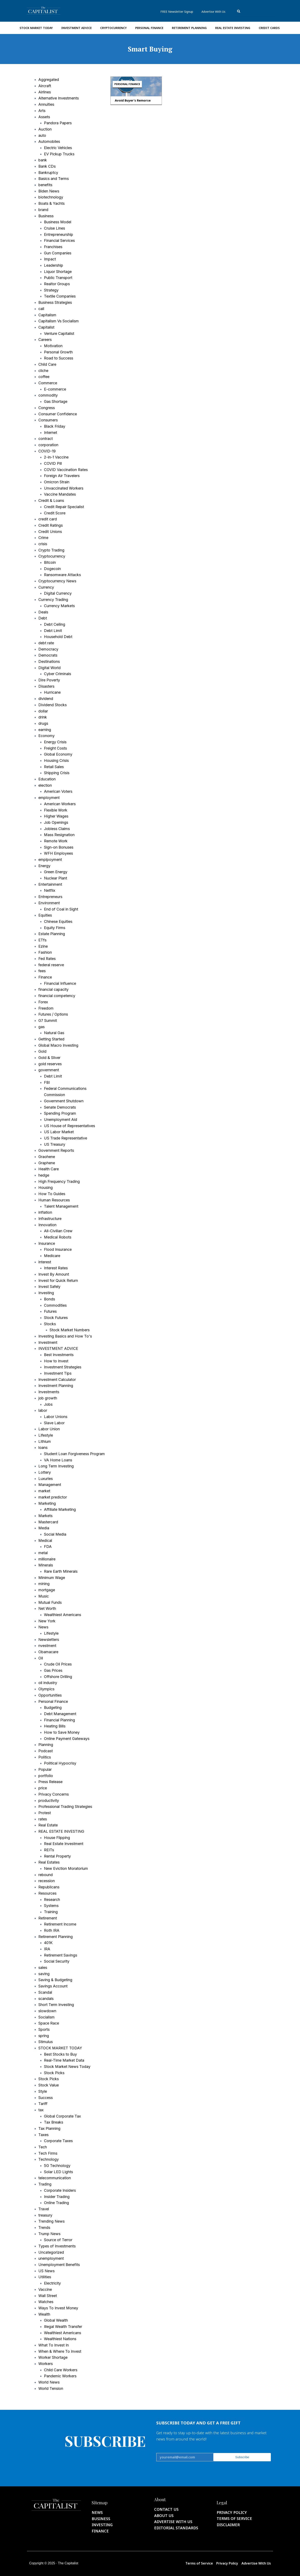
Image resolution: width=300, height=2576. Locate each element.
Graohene (46, 1156)
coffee (43, 376)
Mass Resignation (59, 835)
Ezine (43, 946)
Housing (45, 1187)
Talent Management (61, 1206)
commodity (48, 395)
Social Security (56, 1961)
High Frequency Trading (59, 1181)
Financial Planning (59, 1720)
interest (44, 1262)
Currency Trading (53, 599)
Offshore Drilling (58, 1676)
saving (44, 1974)
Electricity (52, 2283)
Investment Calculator (57, 1379)
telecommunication (54, 2178)
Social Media (55, 1534)
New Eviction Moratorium (66, 1868)
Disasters (46, 686)
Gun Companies (57, 253)
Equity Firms (54, 928)
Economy (46, 735)
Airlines (44, 92)
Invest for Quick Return (58, 1280)
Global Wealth (56, 2320)
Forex (43, 1002)
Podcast (45, 1751)
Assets (44, 117)
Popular (45, 1769)
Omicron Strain (56, 482)
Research (52, 1899)
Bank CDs (47, 166)
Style (42, 2091)
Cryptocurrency (51, 556)
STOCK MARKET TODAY (60, 2048)
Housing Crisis (56, 760)
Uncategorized (51, 2252)
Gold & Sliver (49, 1057)
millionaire (46, 1559)
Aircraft (44, 86)
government (48, 1070)
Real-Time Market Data (64, 2060)
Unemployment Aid (60, 1119)
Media (43, 1528)
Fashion (45, 952)
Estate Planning (51, 934)
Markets (45, 1515)
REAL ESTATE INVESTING (61, 1831)
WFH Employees (58, 853)
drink (42, 717)
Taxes (43, 2135)
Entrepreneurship (58, 234)
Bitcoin (50, 562)
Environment (49, 903)
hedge (43, 1175)
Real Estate (48, 1825)
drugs (43, 723)
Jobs (48, 1404)
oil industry (47, 1682)
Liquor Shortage (58, 271)
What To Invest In (53, 2345)
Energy (44, 866)
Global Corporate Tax (62, 2116)
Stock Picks (54, 2073)
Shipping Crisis (56, 773)
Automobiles (49, 141)
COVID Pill (53, 463)
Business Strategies (55, 302)
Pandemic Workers (60, 2376)
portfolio (45, 1775)
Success (45, 2097)
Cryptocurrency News (57, 581)
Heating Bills (54, 1726)
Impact (50, 259)
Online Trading (56, 2202)
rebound (45, 1875)
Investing (46, 1293)
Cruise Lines (54, 228)
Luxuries (45, 1478)
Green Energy (55, 872)
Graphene (46, 1163)
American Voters (58, 791)
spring (43, 2035)
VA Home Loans (58, 1460)
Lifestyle (45, 1435)
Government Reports (56, 1150)
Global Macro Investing (58, 1045)
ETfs (42, 940)
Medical (45, 1540)
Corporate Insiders (60, 2190)
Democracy (48, 649)
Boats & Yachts (51, 203)
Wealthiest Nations (60, 2339)
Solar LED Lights (58, 2172)
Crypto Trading (51, 550)
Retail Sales (54, 767)
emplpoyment (50, 859)
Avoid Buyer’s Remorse (133, 100)
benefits (45, 185)
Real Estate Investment (63, 1843)
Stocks (50, 1324)
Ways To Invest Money (58, 2308)
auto (42, 135)
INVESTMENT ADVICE (58, 1348)
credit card (47, 519)
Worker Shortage (53, 2357)
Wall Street (47, 2295)
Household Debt (58, 636)
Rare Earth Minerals (61, 1571)
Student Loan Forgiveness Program (74, 1454)
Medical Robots (57, 1237)
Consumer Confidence (57, 414)
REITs (49, 1850)
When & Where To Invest (59, 2351)
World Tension (50, 2388)
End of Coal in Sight (61, 909)
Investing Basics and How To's (65, 1336)
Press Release (50, 1782)
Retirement (47, 1918)
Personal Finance (53, 1701)
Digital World (49, 668)
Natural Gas (54, 1033)
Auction (45, 129)
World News (49, 2382)
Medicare (52, 1255)
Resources (47, 1893)
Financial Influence (60, 983)
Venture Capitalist (59, 333)
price (42, 1788)
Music (43, 1596)
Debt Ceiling (54, 624)
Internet (50, 432)
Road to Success (58, 358)
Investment (47, 1342)
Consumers (48, 420)
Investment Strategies (62, 1367)
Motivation (53, 346)
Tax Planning (49, 2128)
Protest (44, 1813)
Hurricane (52, 692)
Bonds (49, 1299)
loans (43, 1447)
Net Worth (47, 1608)
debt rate (46, 643)
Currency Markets (59, 606)
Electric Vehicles (58, 148)
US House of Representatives (69, 1126)
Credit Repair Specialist (64, 507)
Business (46, 216)
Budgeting (53, 1707)
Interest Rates (56, 1268)
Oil (40, 1658)
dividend (45, 698)
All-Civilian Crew (58, 1231)
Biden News (48, 191)
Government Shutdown (64, 1101)
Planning (45, 1744)
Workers (45, 2363)
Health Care (48, 1169)
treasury (45, 2215)
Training (51, 1912)
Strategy (51, 290)
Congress (46, 408)
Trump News (49, 2234)
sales (42, 1967)
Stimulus (45, 2042)
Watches (45, 2302)
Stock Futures (56, 1317)
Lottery (44, 1472)
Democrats (47, 655)
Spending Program (60, 1113)
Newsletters (48, 1639)
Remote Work (56, 841)
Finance (45, 977)
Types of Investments (57, 2246)
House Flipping (57, 1837)
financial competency (56, 995)
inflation (45, 1212)
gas (41, 1027)
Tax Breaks (53, 2122)
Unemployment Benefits (59, 2264)
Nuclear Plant (55, 878)
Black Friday (54, 426)
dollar (43, 711)
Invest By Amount (53, 1274)
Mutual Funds (50, 1602)
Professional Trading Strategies (65, 1806)
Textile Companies (60, 296)
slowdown (47, 2011)
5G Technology (57, 2165)
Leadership (53, 265)
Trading (44, 2184)
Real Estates (49, 1862)
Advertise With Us (213, 12)
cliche (43, 370)
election (45, 785)
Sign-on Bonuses (58, 847)
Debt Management (60, 1714)
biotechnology (50, 197)
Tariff (43, 2103)
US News (46, 2271)
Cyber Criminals (57, 674)
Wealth (44, 2314)
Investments (48, 1392)
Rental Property (57, 1856)
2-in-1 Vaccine (56, 457)
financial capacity (53, 989)
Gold (42, 1051)
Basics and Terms (53, 178)
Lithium (44, 1441)
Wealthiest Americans (62, 1615)
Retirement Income (60, 1924)
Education (47, 779)
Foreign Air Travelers (62, 476)
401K (48, 1942)
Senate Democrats (60, 1107)
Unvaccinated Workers (63, 488)
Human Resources (54, 1200)
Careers (45, 339)
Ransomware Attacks (62, 575)
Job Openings (56, 822)
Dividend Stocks (52, 705)
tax (41, 2110)
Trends (44, 2227)
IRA (47, 1949)
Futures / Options (53, 1014)
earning (44, 729)
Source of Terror (58, 2240)
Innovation (47, 1225)
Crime (43, 537)
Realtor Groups (57, 284)
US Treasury (54, 1144)
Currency (46, 587)
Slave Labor (54, 1423)
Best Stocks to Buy (60, 2054)
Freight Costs (55, 748)
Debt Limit (53, 630)
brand (43, 209)
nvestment (47, 1645)
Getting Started (51, 1039)
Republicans (48, 1887)
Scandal (45, 1992)
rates (42, 1819)
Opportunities (50, 1695)
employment (49, 797)
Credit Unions (50, 531)
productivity (48, 1800)
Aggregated (48, 79)
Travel (43, 2209)
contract (45, 438)
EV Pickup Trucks (59, 154)
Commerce (47, 383)
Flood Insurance (58, 1249)
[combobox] (254, 11)
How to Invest (56, 1361)
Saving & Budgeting (55, 1980)
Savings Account (53, 1986)
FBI (47, 1082)
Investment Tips (57, 1373)
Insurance (46, 1243)
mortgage (46, 1590)
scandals (46, 1998)
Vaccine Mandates (60, 494)
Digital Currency (58, 593)
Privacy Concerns (53, 1794)
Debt (42, 618)
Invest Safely (49, 1286)
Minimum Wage (51, 1577)
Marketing (47, 1503)
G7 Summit (47, 1020)
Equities (45, 915)
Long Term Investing (56, 1466)
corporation (48, 445)
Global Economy (58, 754)
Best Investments (59, 1355)
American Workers (60, 804)
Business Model (57, 222)
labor (42, 1410)
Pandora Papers (58, 123)
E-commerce (55, 389)
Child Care (47, 364)
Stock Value (48, 2085)
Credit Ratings (50, 525)
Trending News (51, 2221)
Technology (48, 2159)
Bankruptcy (48, 172)
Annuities (46, 104)
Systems (51, 1905)
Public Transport (58, 277)
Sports (44, 2029)
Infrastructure (49, 1218)
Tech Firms (47, 2153)
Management (49, 1484)
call (41, 308)
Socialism (46, 2017)
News (43, 1627)
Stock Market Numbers (70, 1330)
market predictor (52, 1497)
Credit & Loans (51, 500)
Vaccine (45, 2289)
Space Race (48, 2023)
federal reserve (51, 965)
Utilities (44, 2277)
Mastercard (48, 1522)
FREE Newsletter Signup (176, 12)
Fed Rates (47, 958)
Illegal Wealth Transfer (63, 2326)
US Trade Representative (65, 1138)
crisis (42, 544)
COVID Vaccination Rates (66, 469)
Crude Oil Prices (58, 1664)
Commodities (55, 1305)
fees (42, 971)
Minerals (45, 1565)
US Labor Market (59, 1132)
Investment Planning (55, 1385)
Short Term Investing (56, 2004)
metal (43, 1553)
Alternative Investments (58, 98)
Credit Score (54, 513)
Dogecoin (52, 568)
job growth (47, 1398)
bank (42, 160)
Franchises (53, 247)
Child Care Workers (60, 2370)
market (44, 1491)
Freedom (46, 1008)
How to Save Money (62, 1732)
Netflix (49, 890)
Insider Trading (57, 2196)
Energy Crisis (55, 742)
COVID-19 (47, 451)
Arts (41, 110)
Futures (50, 1311)
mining (44, 1583)
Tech (42, 2147)
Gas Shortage (55, 401)
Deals (43, 612)
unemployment (51, 2258)
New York (46, 1621)
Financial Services (59, 240)
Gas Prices (53, 1670)
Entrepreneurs (50, 896)
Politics (44, 1757)
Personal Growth (58, 352)
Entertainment (50, 884)
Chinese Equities (58, 921)
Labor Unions (55, 1416)
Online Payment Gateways (66, 1738)
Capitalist (46, 327)
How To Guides (51, 1194)
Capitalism (47, 315)
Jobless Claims (57, 828)
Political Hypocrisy (60, 1763)
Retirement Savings (60, 1955)
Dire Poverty (49, 680)
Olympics (46, 1689)
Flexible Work (55, 810)
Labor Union (49, 1429)
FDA (48, 1546)
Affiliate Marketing (60, 1509)
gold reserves (50, 1064)
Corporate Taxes (58, 2141)
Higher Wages (56, 816)
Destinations (49, 661)
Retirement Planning (55, 1936)
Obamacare (48, 1652)
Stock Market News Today (67, 2066)
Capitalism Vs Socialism (58, 321)
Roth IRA (51, 1930)
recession (46, 1881)
